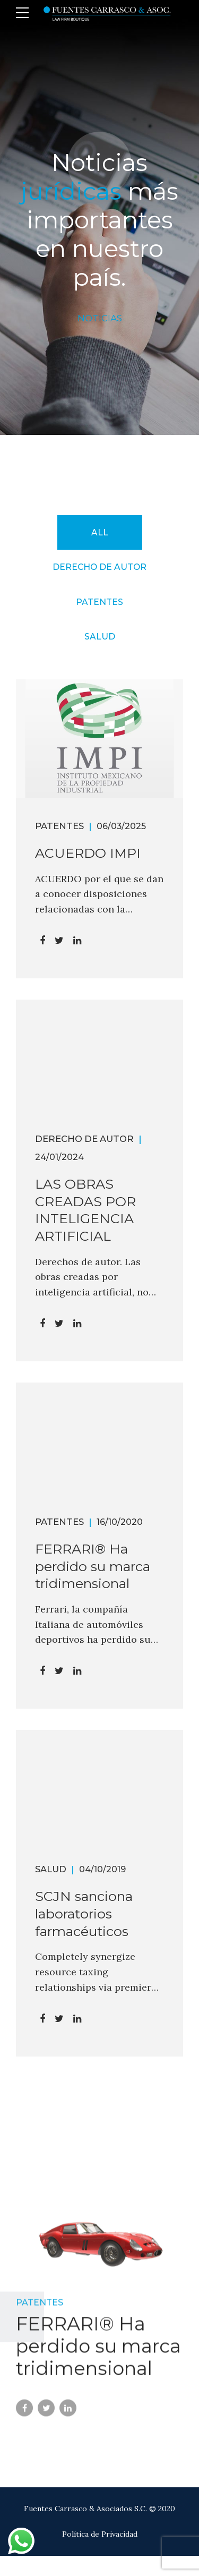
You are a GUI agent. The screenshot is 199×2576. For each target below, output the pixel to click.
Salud (50, 1869)
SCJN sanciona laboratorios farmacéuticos (84, 1913)
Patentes (59, 826)
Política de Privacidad (99, 2534)
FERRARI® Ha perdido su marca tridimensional (92, 1566)
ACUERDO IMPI (88, 853)
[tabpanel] (99, 2256)
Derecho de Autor (84, 1139)
